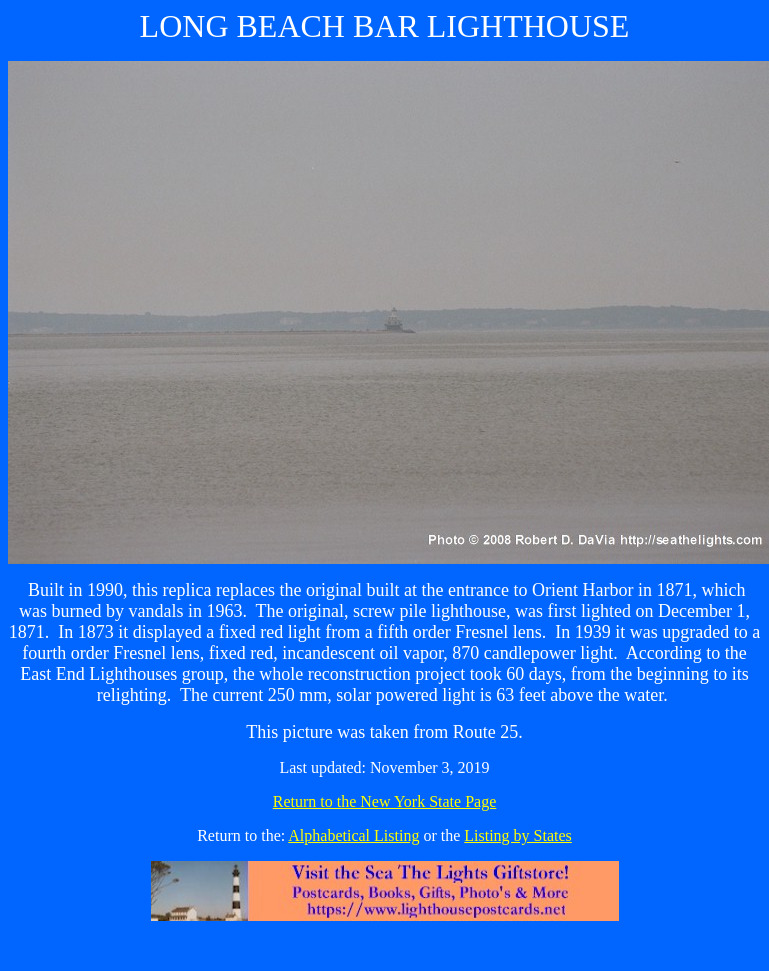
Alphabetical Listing (353, 835)
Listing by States (518, 835)
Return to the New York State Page (385, 801)
